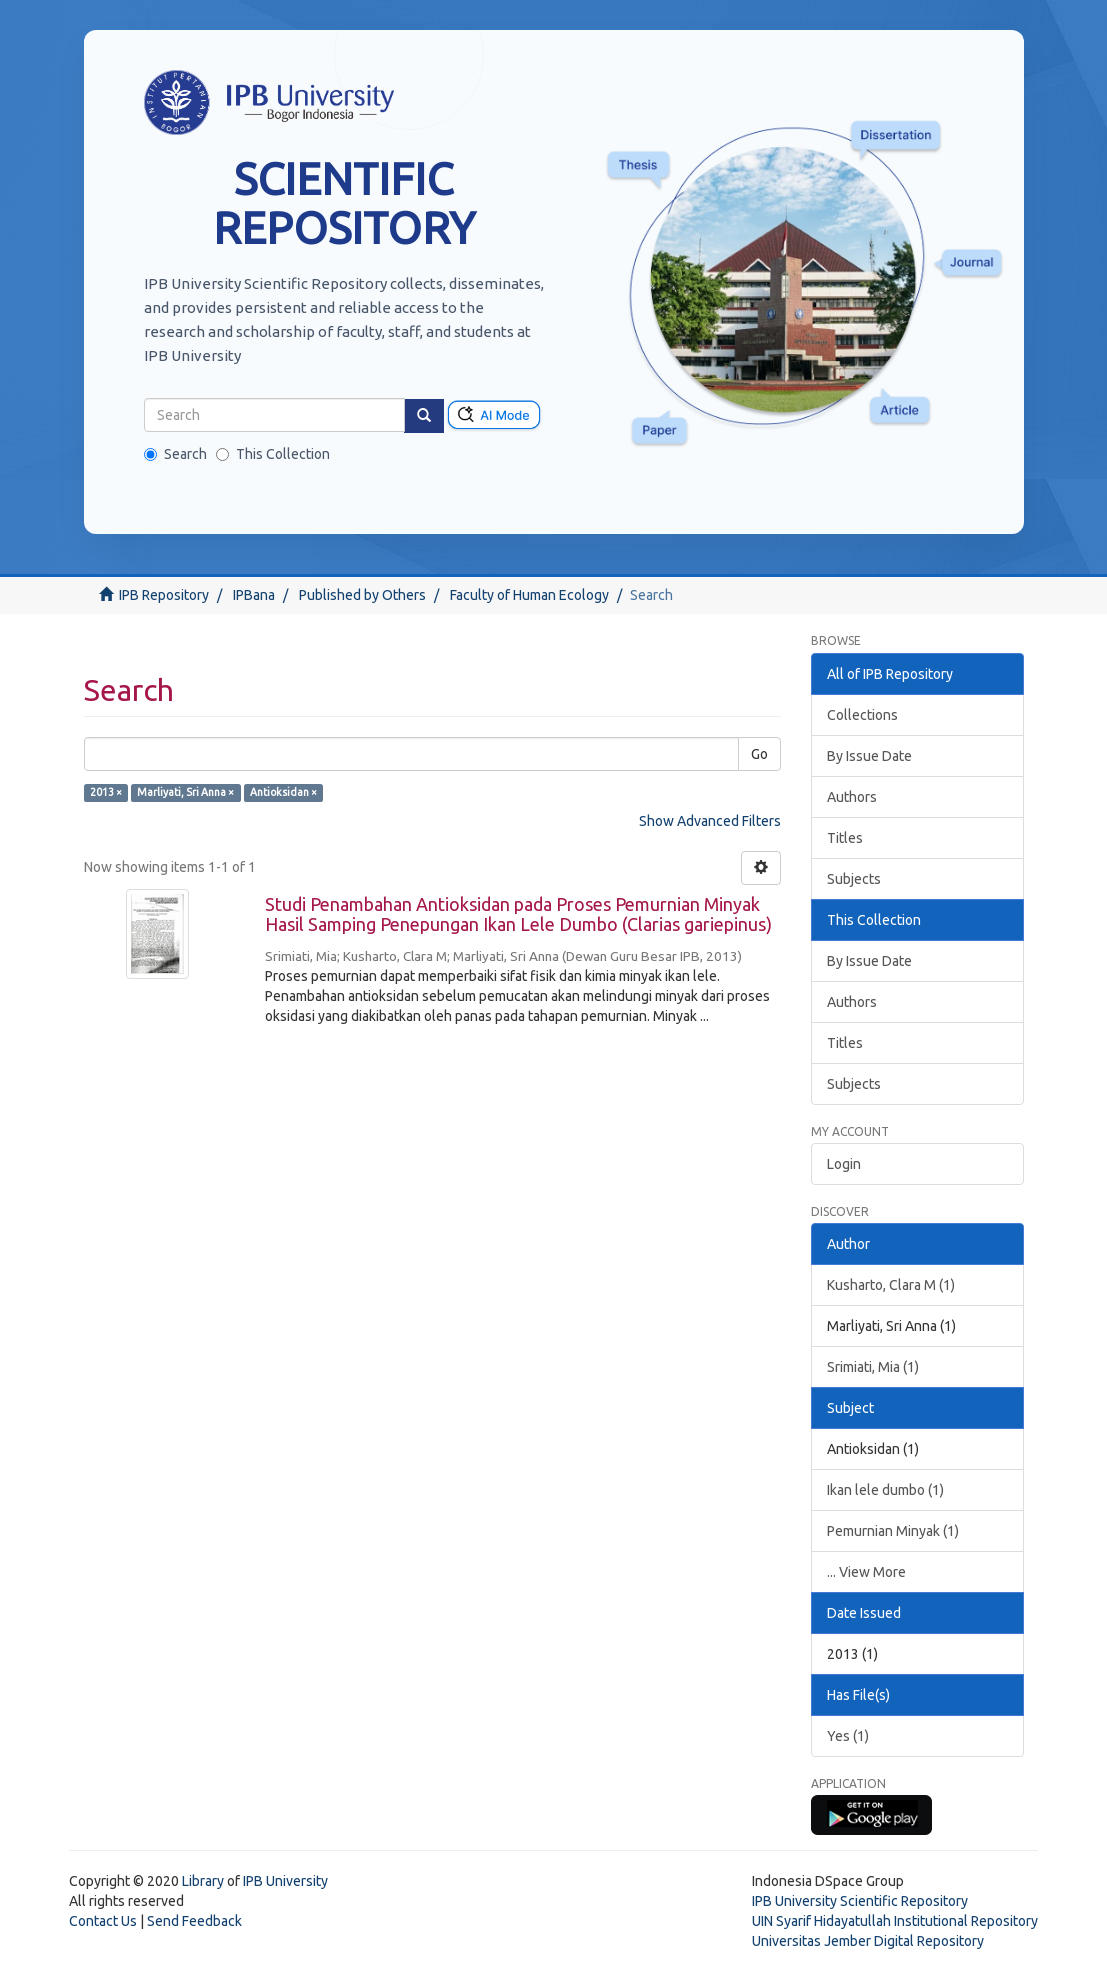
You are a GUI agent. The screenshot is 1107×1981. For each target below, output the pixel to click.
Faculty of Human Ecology (529, 595)
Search (175, 454)
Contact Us (103, 1921)
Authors (852, 797)
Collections (862, 715)
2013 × (106, 792)
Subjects (854, 879)
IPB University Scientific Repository (860, 1901)
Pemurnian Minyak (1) (893, 1531)
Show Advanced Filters (710, 821)
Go (759, 754)
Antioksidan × (283, 792)
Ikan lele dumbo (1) (885, 1490)
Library (203, 1881)
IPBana (254, 595)
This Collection (273, 454)
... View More (866, 1572)
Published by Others (362, 595)
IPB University (285, 1881)
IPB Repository (164, 595)
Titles (845, 838)
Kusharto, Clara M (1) (891, 1285)
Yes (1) (848, 1736)
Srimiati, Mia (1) (873, 1367)
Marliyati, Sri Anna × (185, 792)
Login (844, 1164)
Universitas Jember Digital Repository (868, 1941)
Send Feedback (194, 1921)
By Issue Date (869, 756)
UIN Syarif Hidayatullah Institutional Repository (895, 1921)
